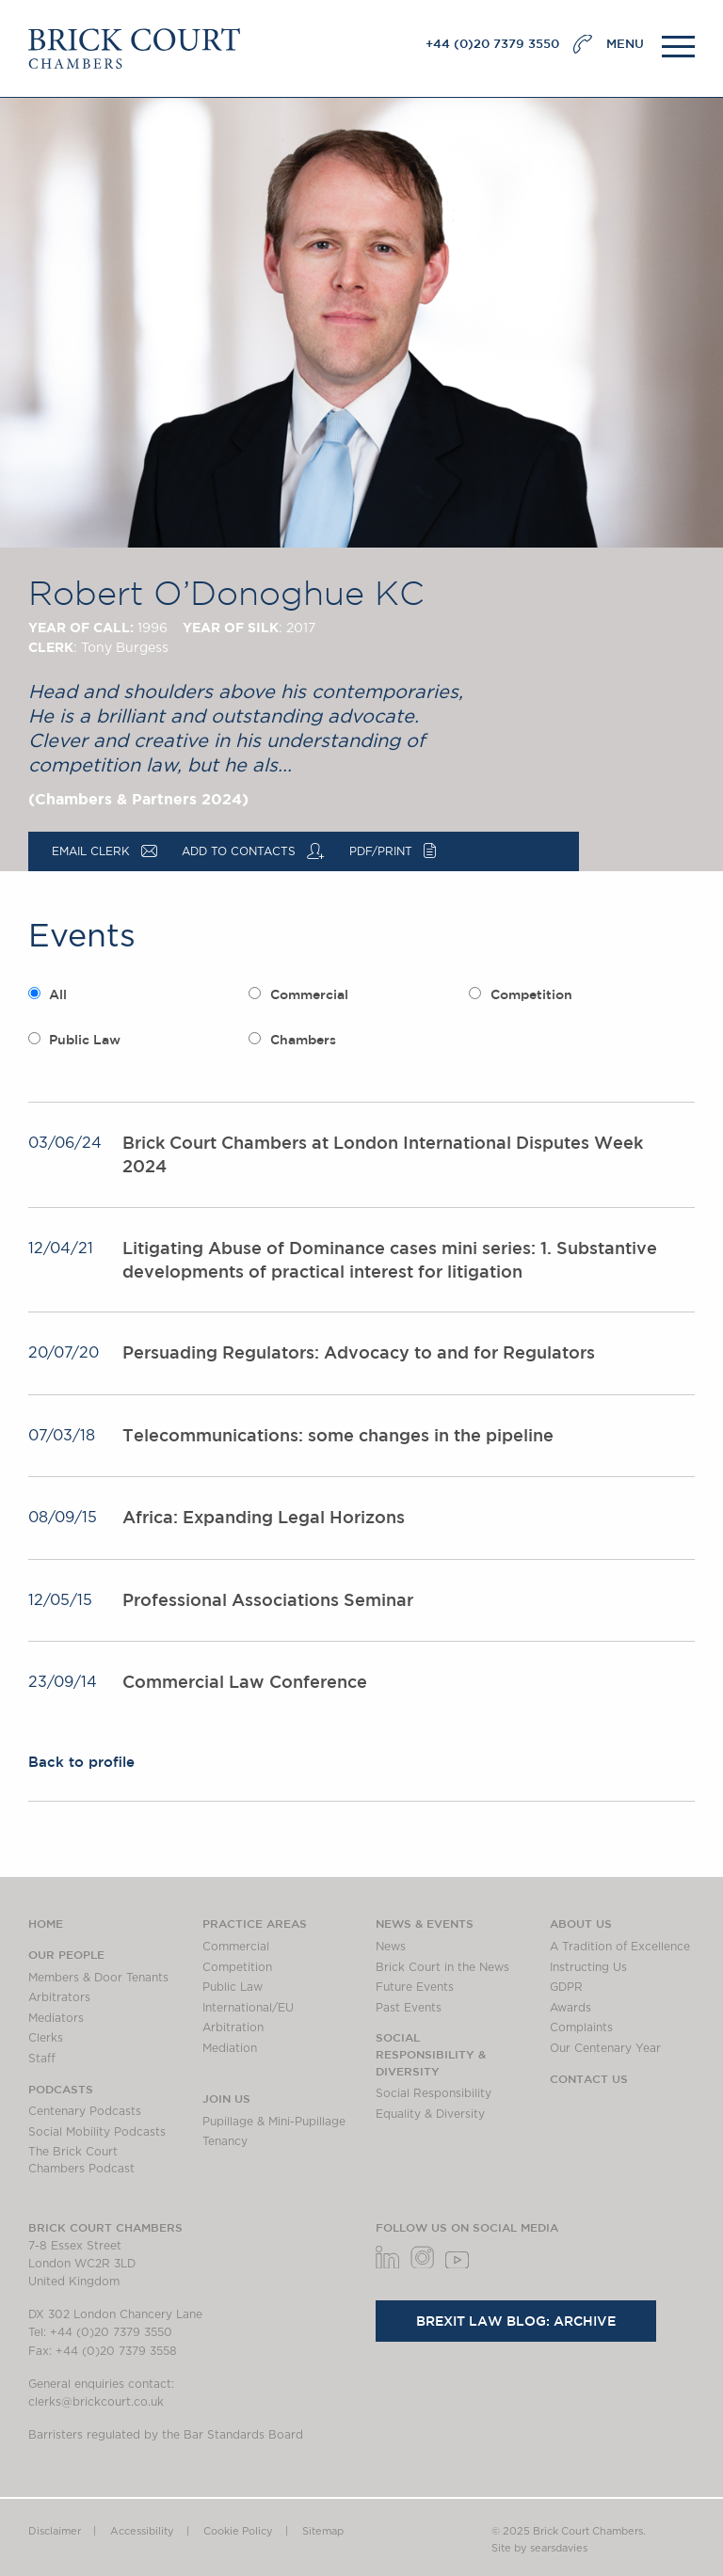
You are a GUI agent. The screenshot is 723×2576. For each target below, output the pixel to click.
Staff (42, 2058)
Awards (570, 2007)
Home (45, 1923)
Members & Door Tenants (98, 1977)
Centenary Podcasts (84, 2111)
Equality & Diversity (430, 2114)
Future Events (415, 1987)
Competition (531, 994)
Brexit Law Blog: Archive (516, 2321)
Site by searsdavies (539, 2548)
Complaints (581, 2027)
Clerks (45, 2037)
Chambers (303, 1039)
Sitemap (323, 2531)
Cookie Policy (238, 2531)
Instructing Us (588, 1967)
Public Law (84, 1039)
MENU (625, 44)
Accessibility (142, 2531)
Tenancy (225, 2141)
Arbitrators (59, 1997)
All (58, 994)
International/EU (248, 2007)
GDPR (566, 1987)
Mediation (229, 2048)
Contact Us (589, 2078)
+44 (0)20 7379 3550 (492, 44)
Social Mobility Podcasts (97, 2132)
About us (581, 1923)
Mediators (56, 2018)
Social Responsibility (433, 2093)
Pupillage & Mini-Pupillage (273, 2121)
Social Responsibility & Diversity (431, 2053)
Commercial (309, 994)
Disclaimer (54, 2531)
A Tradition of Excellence (620, 1946)
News (391, 1946)
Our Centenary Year (605, 2048)
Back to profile (81, 1762)
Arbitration (233, 2027)
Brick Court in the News (442, 1967)
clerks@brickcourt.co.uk (96, 2402)
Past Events (409, 2007)
